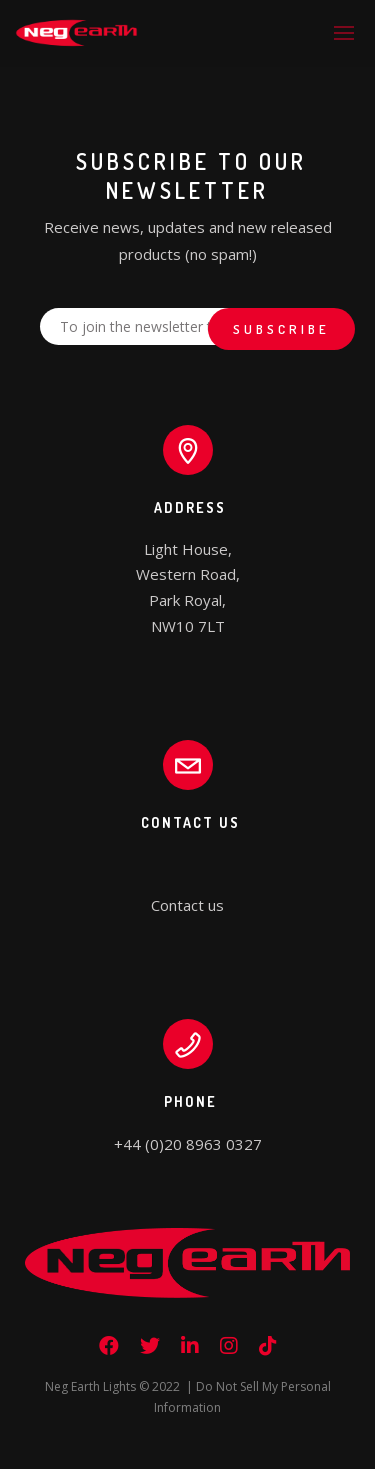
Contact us (187, 905)
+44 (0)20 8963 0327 (188, 1144)
